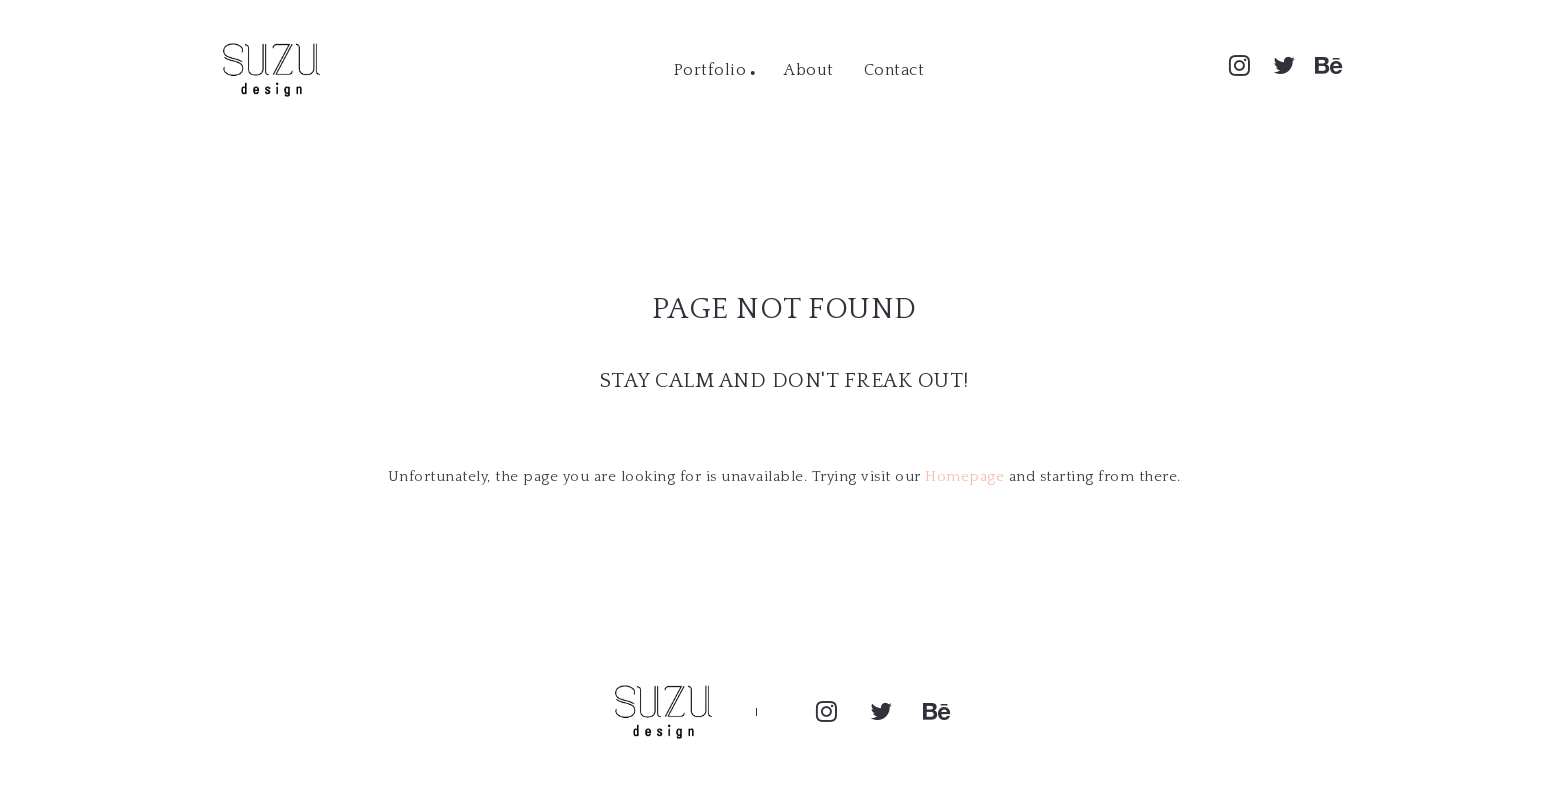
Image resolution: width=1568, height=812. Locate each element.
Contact (894, 70)
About (809, 70)
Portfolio (710, 70)
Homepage (964, 476)
